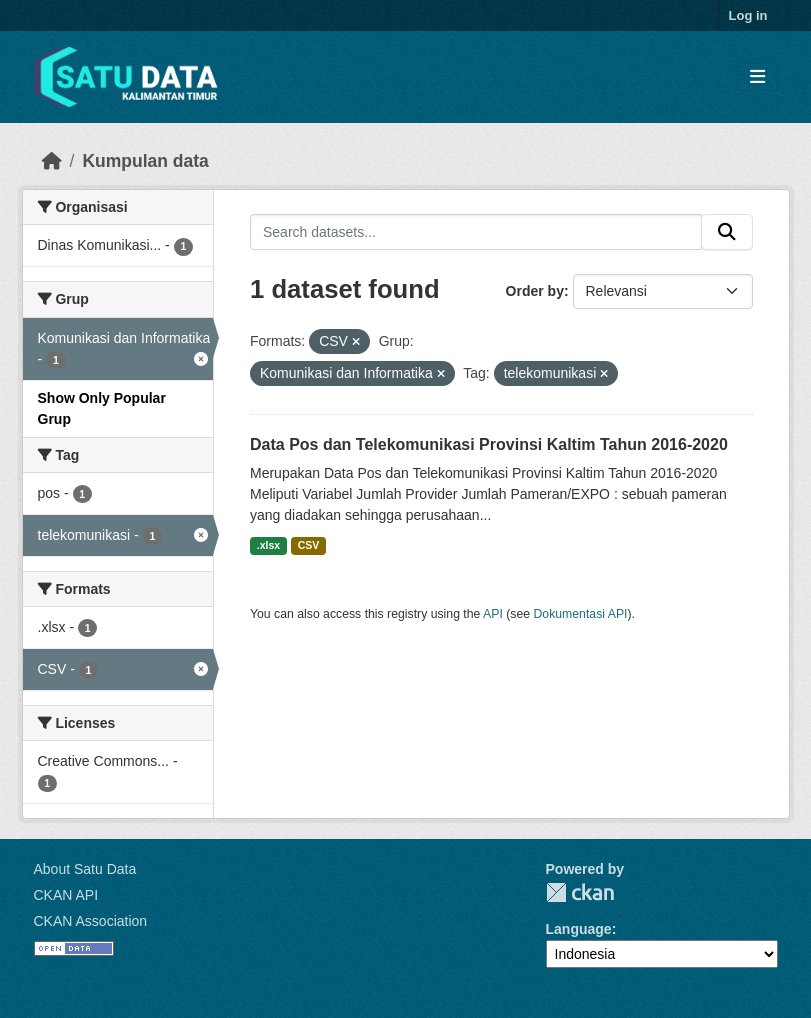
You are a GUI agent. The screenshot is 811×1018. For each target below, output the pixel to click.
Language (579, 929)
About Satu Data (85, 869)
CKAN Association (91, 921)
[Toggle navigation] (757, 77)
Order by (535, 291)
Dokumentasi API (581, 614)
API (493, 614)
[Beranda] (52, 161)
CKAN (580, 892)
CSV (309, 545)
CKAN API (66, 895)
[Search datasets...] (476, 232)
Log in (748, 15)
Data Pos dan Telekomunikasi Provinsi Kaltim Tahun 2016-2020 (489, 444)
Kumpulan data (145, 161)
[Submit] (727, 232)
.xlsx (268, 545)
